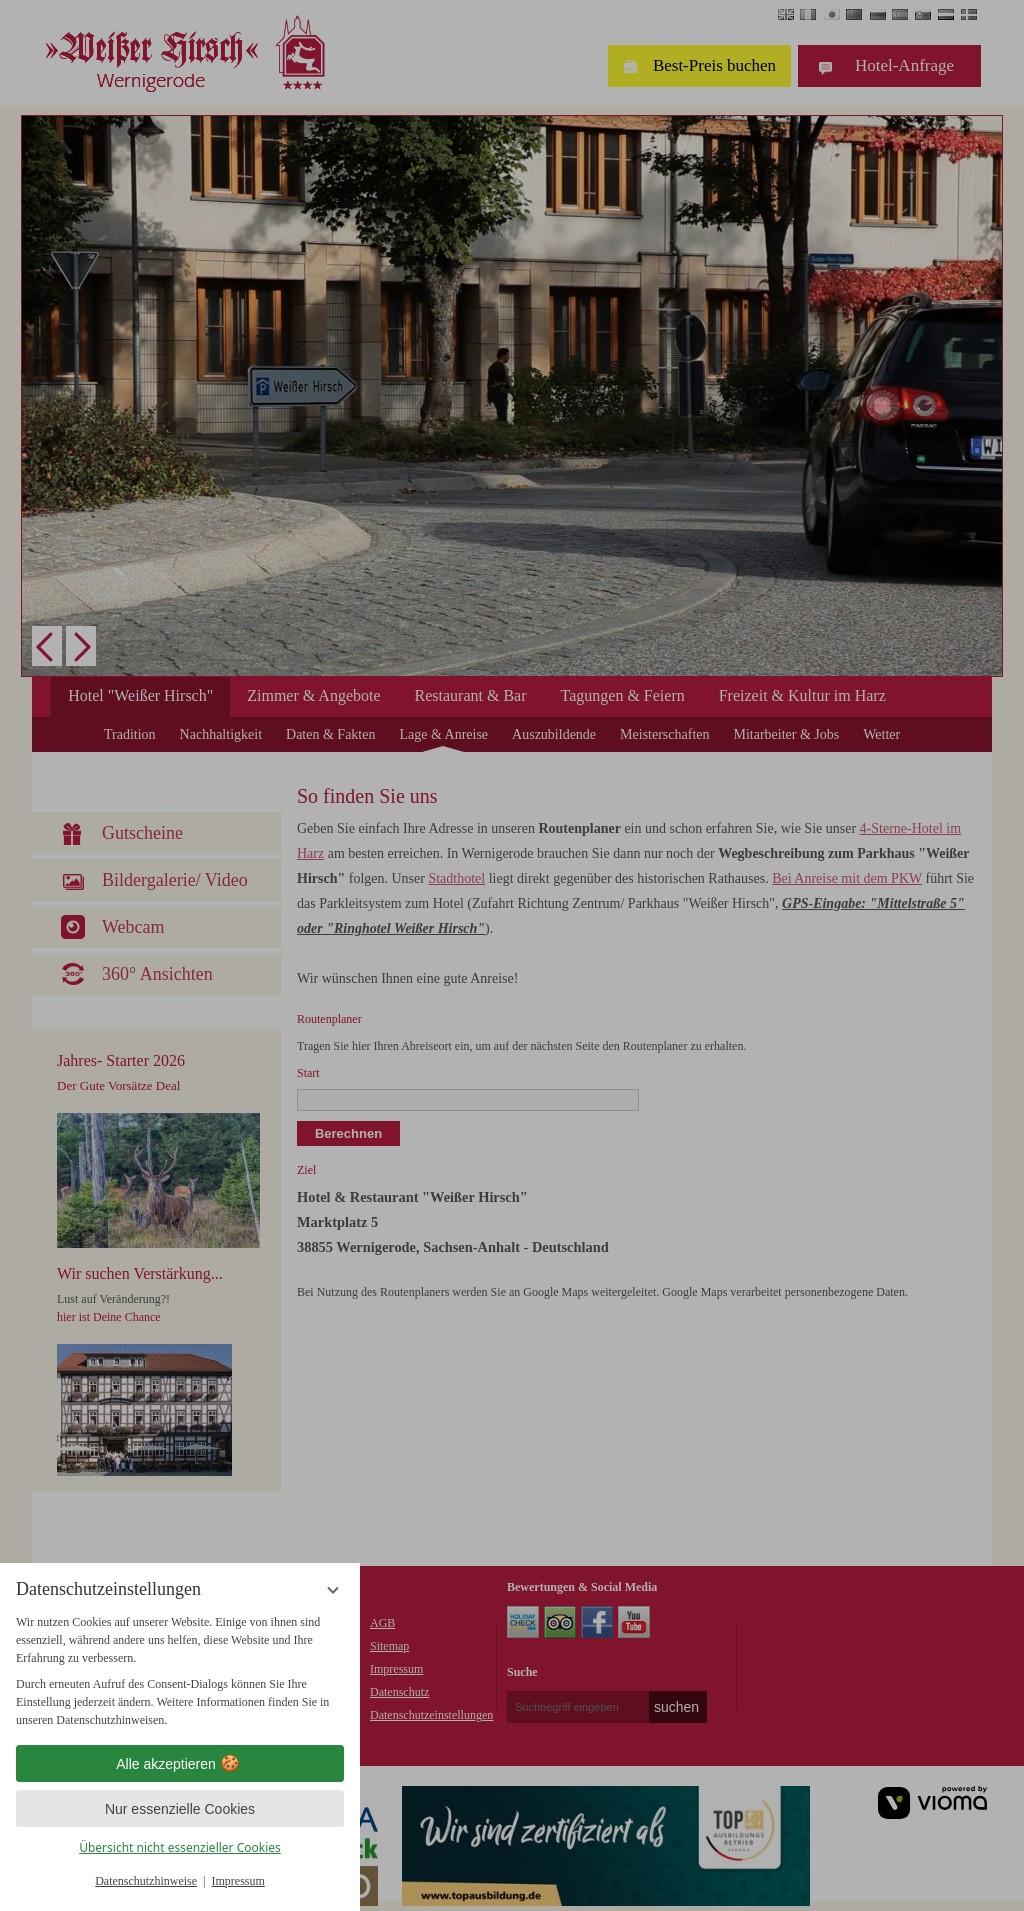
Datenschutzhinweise (146, 1881)
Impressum (238, 1881)
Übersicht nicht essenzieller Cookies (180, 1847)
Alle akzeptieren (180, 1764)
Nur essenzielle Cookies (180, 1809)
